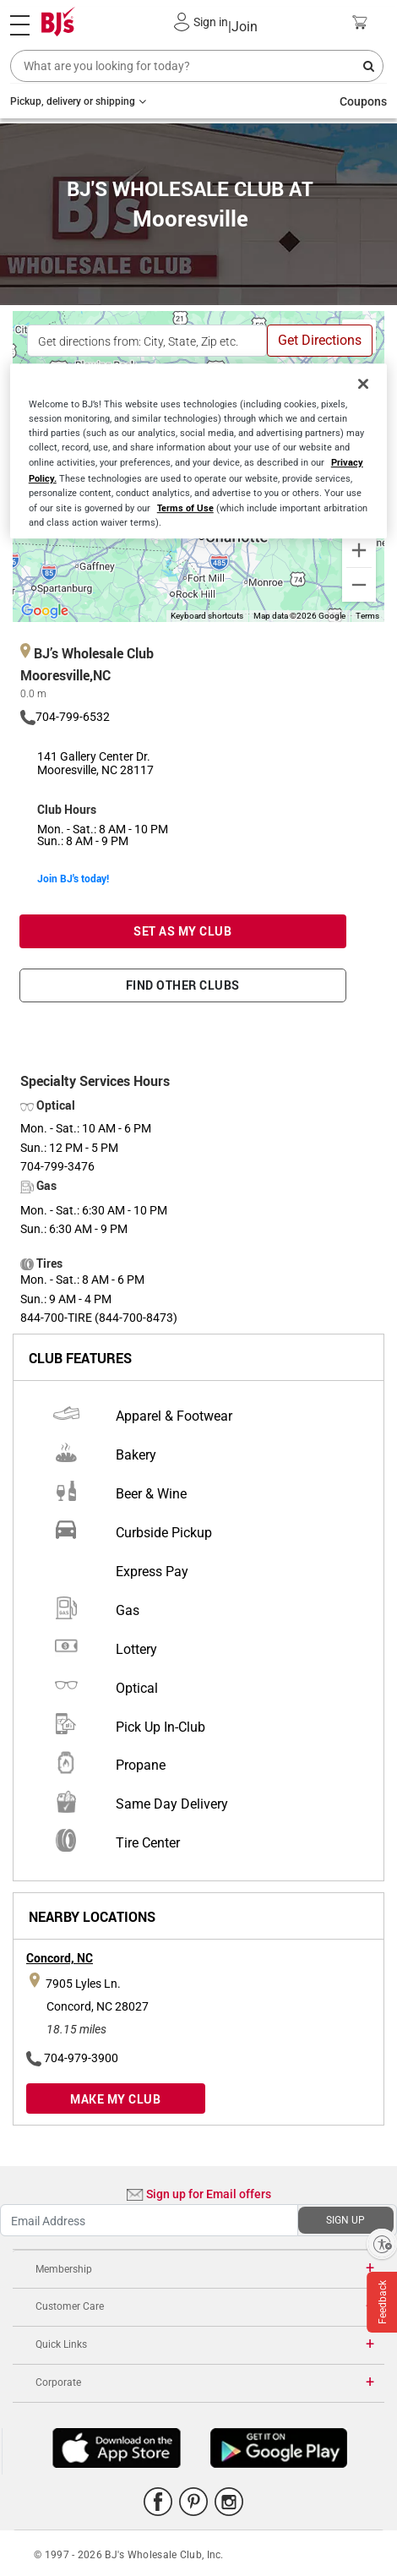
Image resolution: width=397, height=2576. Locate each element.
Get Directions (320, 340)
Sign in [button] (210, 22)
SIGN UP (345, 2220)
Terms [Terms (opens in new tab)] (367, 615)
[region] (199, 450)
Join (243, 27)
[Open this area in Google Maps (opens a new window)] (45, 611)
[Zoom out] (359, 585)
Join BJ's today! (73, 878)
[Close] (363, 383)
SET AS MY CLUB (182, 931)
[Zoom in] (359, 550)
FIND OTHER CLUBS (183, 985)
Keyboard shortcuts (207, 615)
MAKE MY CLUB (115, 2099)
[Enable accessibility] (382, 2244)
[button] (182, 22)
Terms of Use (185, 507)
